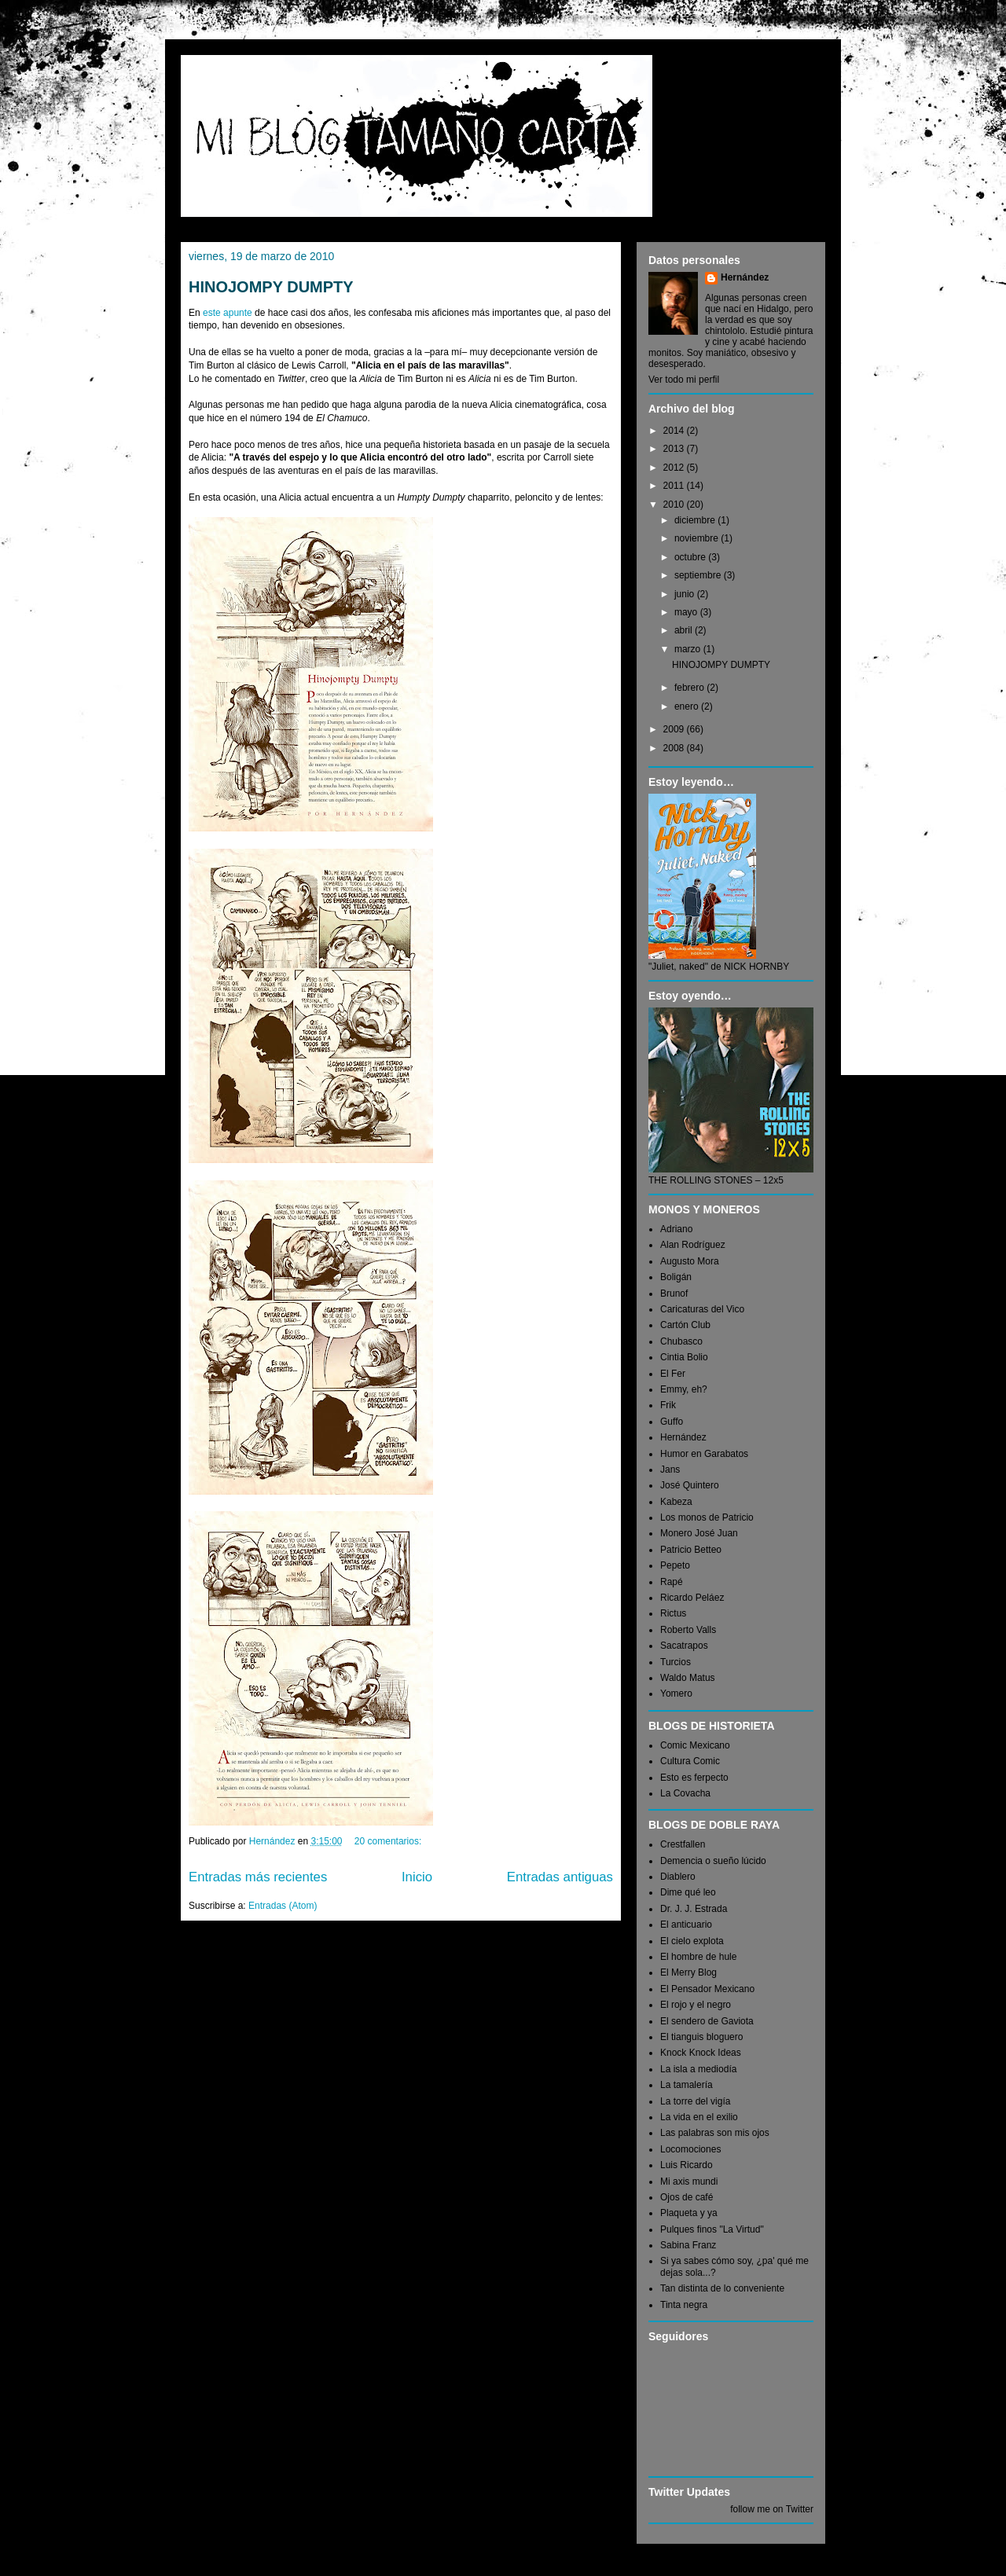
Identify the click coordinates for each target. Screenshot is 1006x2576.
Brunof (674, 1293)
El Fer (672, 1373)
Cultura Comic (690, 1761)
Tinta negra (683, 2304)
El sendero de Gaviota (707, 2021)
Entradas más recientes (258, 1877)
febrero (690, 687)
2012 (675, 467)
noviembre (697, 538)
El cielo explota (692, 1941)
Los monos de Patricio (707, 1517)
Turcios (675, 1662)
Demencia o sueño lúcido (713, 1860)
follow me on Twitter (771, 2509)
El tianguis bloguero (701, 2036)
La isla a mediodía (698, 2069)
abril (684, 630)
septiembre (699, 575)
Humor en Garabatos (704, 1453)
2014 (675, 430)
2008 (675, 748)
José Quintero (689, 1485)
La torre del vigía (695, 2101)
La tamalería (686, 2084)
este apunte (227, 312)
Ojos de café (686, 2197)
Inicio (417, 1877)
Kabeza (676, 1501)
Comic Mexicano (695, 1745)
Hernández (745, 277)
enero (687, 706)
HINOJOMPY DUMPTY (271, 286)
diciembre (696, 520)
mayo (687, 612)
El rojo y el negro (695, 2004)
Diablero (678, 1876)
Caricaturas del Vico (702, 1309)
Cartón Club (685, 1324)
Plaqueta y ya (689, 2212)
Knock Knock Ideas (700, 2052)
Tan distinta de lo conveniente (722, 2288)
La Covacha (685, 1793)
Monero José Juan (699, 1533)
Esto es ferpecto (694, 1777)
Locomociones (690, 2149)
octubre (691, 557)
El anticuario (686, 1924)
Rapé (671, 1581)
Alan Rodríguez (692, 1244)
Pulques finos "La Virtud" (712, 2229)
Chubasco (681, 1341)
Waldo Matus (687, 1677)
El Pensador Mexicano (707, 1988)
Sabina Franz (688, 2245)
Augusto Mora (689, 1261)
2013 (675, 448)
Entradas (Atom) (282, 1905)
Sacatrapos (684, 1645)
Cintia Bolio (684, 1357)
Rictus (673, 1613)
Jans (670, 1469)
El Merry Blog (688, 1972)
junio (685, 594)
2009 (675, 729)
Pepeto (675, 1565)
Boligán (676, 1276)
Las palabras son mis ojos (714, 2132)
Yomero (676, 1693)
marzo (688, 649)
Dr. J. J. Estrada (693, 1908)
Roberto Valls (688, 1629)
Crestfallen (682, 1844)
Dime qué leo (688, 1892)
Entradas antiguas (560, 1877)
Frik (668, 1405)
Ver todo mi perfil (683, 379)
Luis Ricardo (686, 2165)
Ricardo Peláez (692, 1597)
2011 (675, 485)
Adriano (676, 1229)
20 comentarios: (389, 1841)
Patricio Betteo (690, 1549)
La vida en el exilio (699, 2117)
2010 (675, 504)
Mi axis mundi (689, 2181)
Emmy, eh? (683, 1389)
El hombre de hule (698, 1956)
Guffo (671, 1421)
